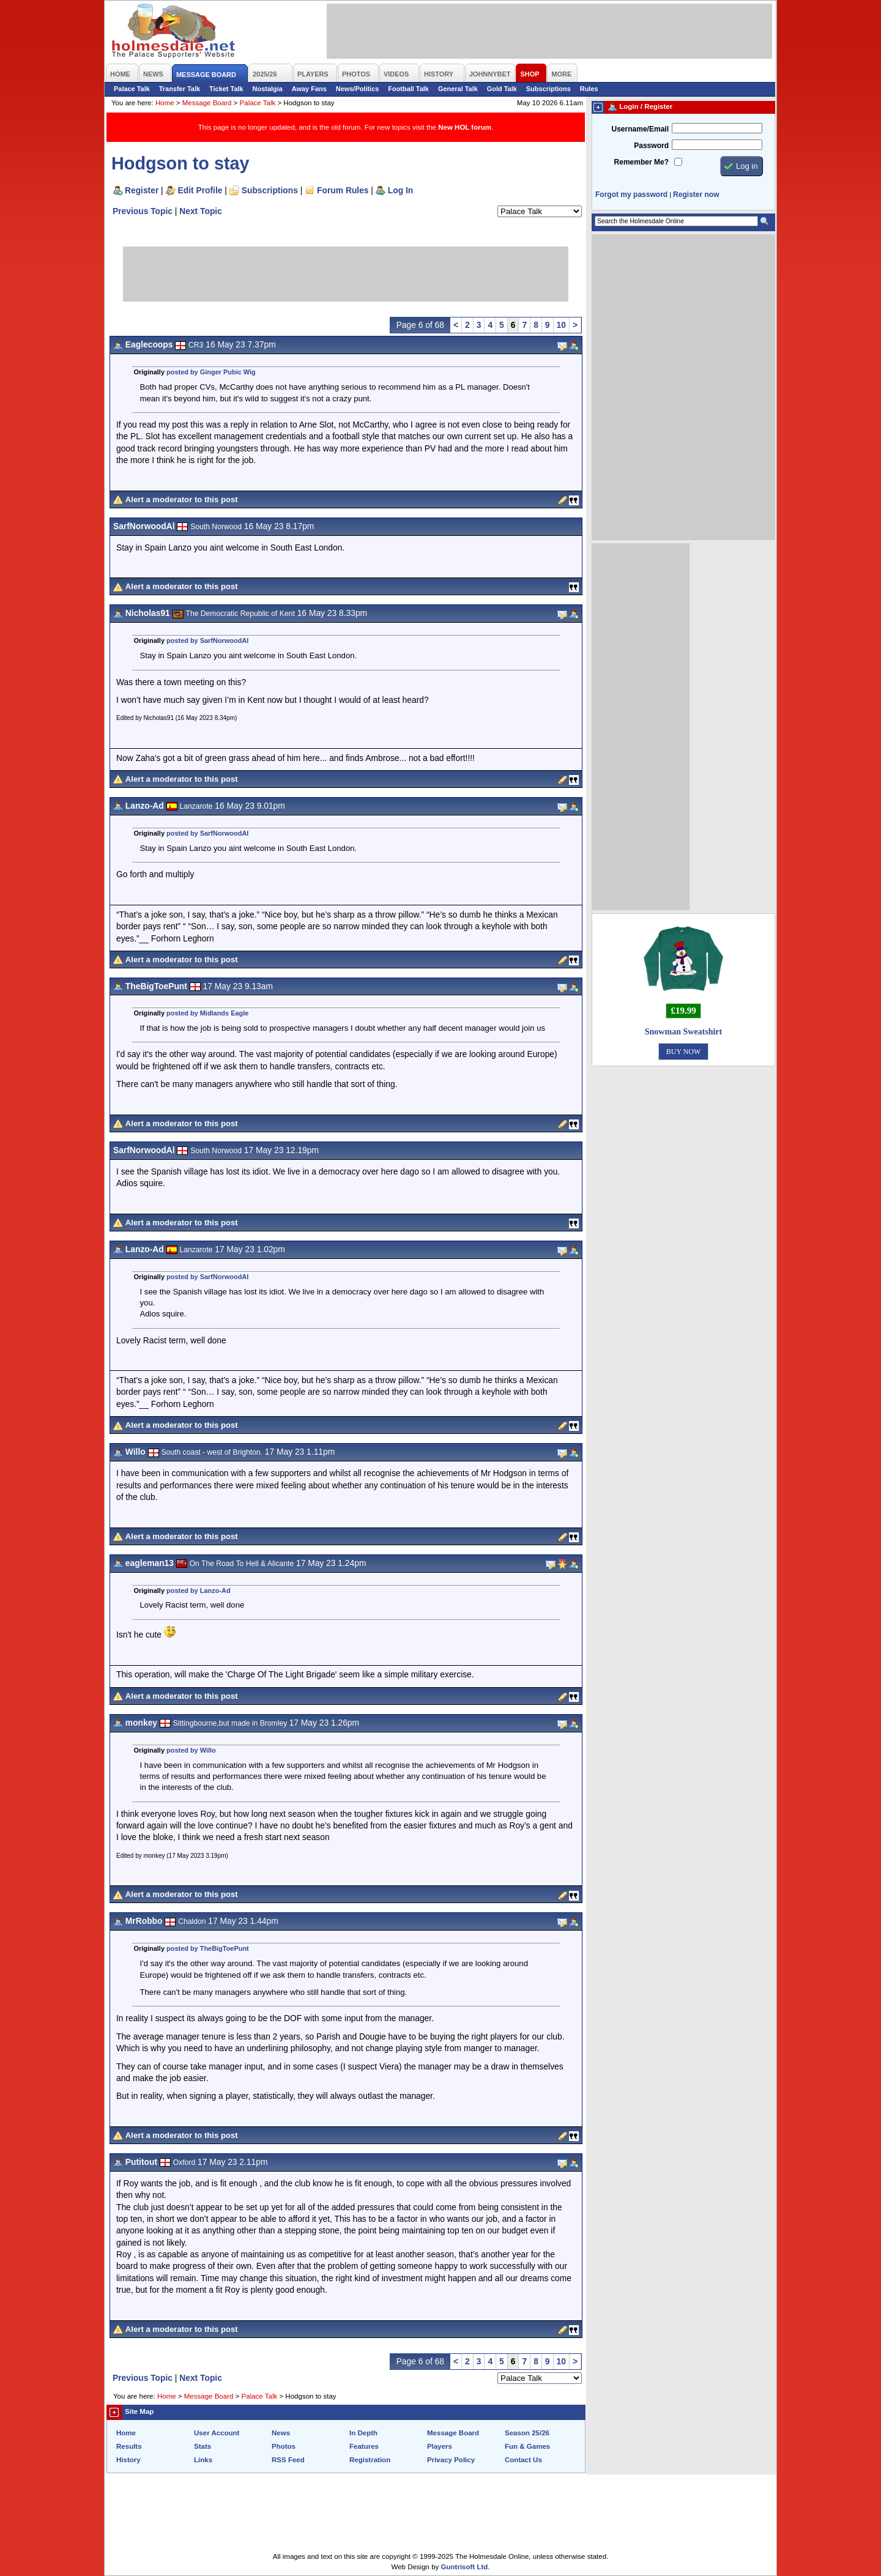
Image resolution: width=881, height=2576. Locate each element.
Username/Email (640, 129)
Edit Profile (200, 190)
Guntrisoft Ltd (464, 2566)
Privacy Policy (451, 2459)
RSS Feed (288, 2459)
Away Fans (309, 88)
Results (129, 2446)
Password (651, 145)
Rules (589, 88)
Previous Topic (143, 211)
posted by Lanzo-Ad (198, 1590)
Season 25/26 (527, 2433)
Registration (369, 2459)
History (128, 2459)
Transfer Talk (179, 88)
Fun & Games (527, 2446)
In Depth (363, 2433)
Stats (202, 2446)
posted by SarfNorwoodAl (207, 640)
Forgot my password (631, 194)
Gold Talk (502, 88)
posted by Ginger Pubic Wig (211, 372)
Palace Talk (132, 88)
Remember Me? (641, 162)
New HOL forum (464, 127)
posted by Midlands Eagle (207, 1013)
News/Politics (357, 88)
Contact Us (523, 2459)
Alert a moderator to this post (181, 499)
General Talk (458, 88)
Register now (696, 194)
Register (141, 190)
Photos (284, 2446)
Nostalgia (268, 88)
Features (364, 2446)
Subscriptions (548, 88)
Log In (400, 190)
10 (561, 325)
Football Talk (408, 88)
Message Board (207, 102)
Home (164, 102)
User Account (216, 2433)
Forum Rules (342, 190)
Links (203, 2459)
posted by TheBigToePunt (207, 1948)
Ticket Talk (226, 88)
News (281, 2433)
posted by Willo (191, 1750)
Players (439, 2446)
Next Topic (200, 211)
